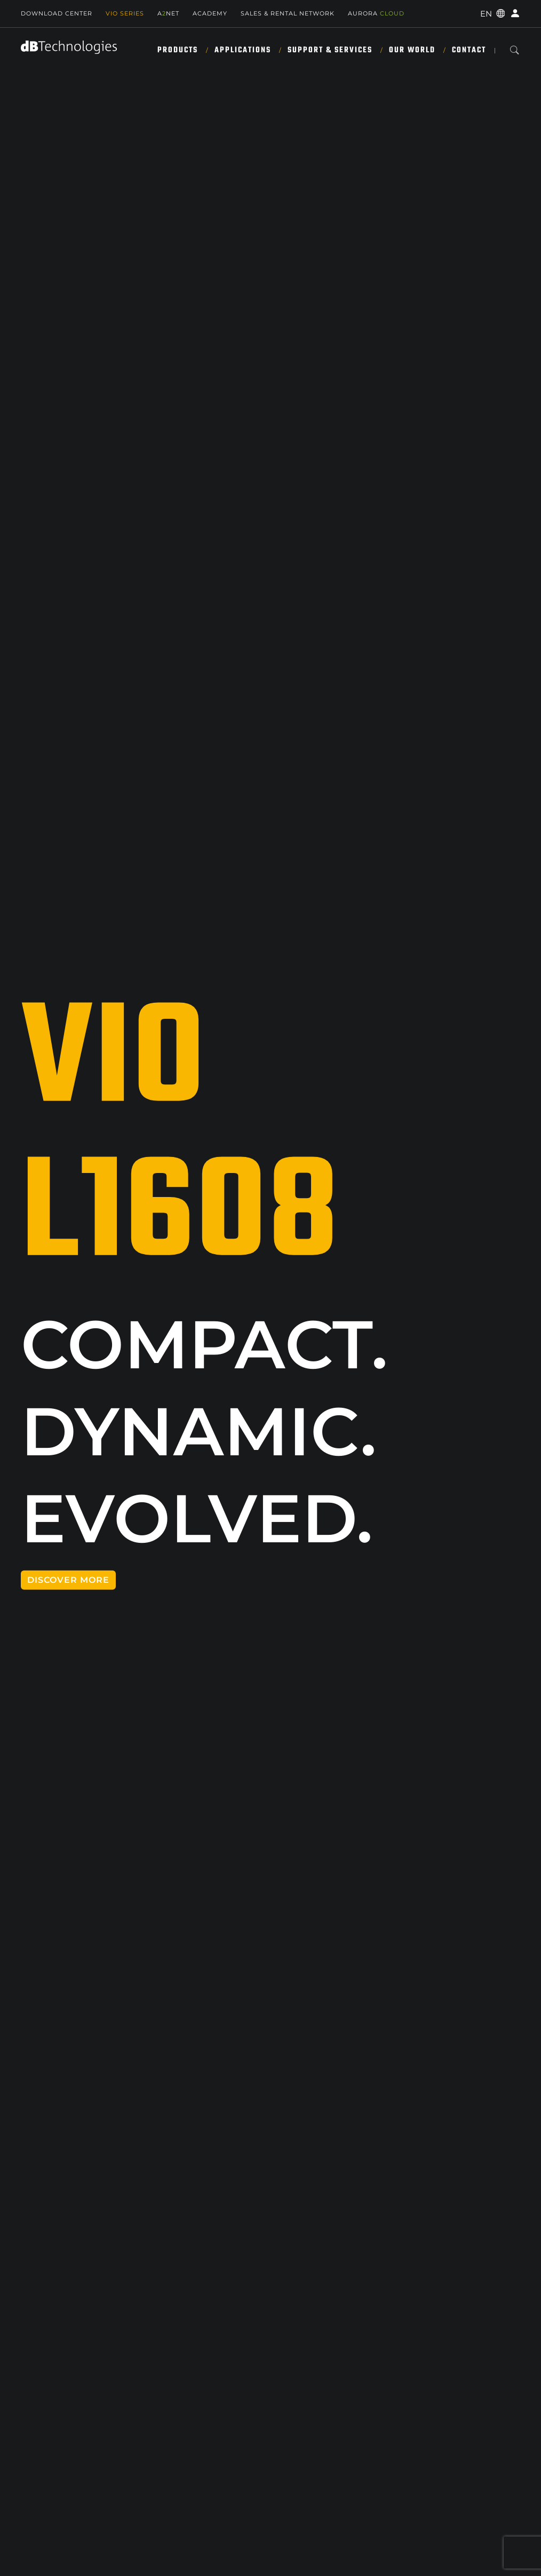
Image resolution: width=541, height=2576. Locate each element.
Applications (242, 50)
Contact (469, 50)
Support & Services (330, 50)
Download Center (56, 13)
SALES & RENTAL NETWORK (288, 13)
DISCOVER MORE (68, 1580)
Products (177, 50)
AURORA (376, 13)
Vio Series (125, 13)
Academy (210, 13)
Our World (412, 50)
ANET (168, 13)
